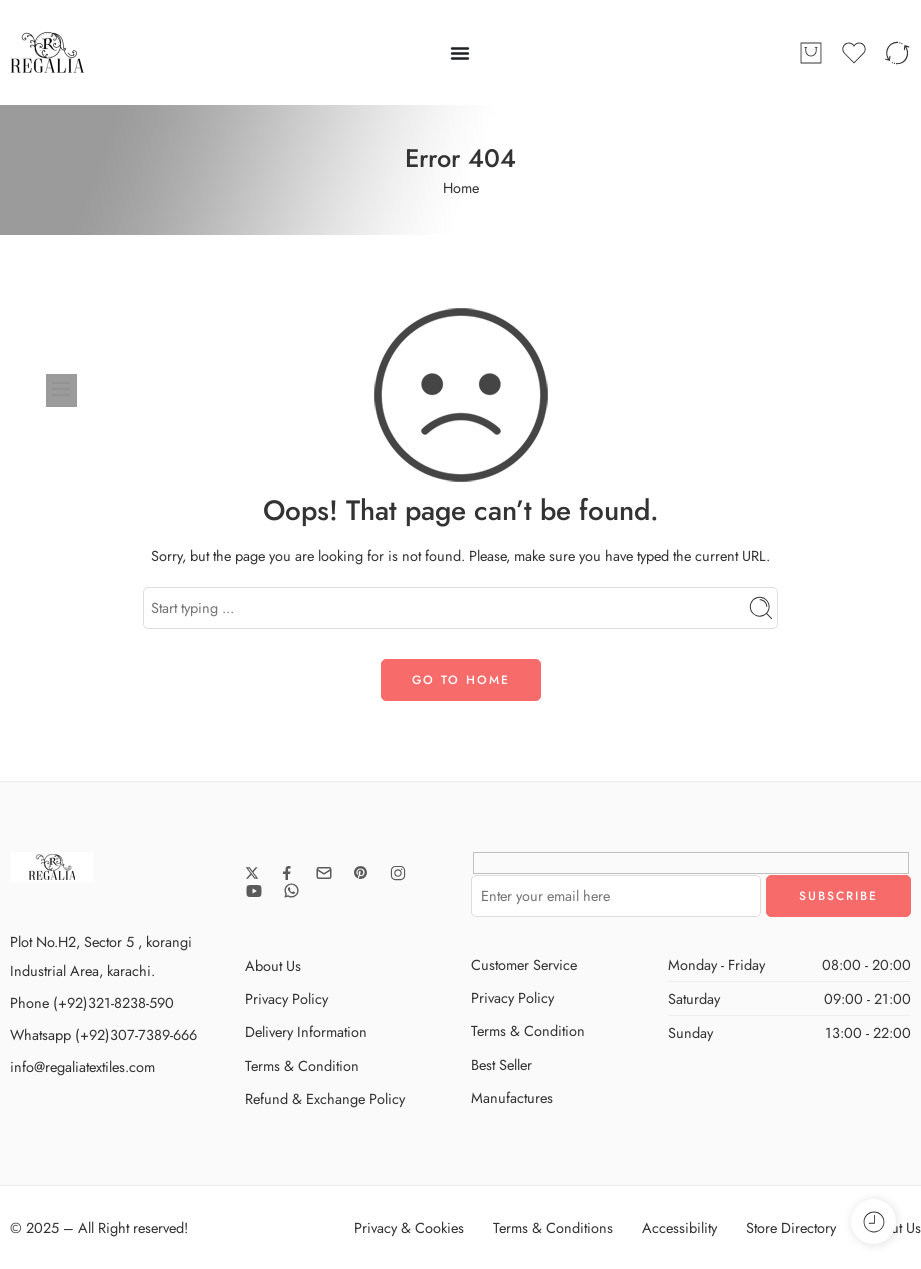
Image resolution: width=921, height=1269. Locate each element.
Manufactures (512, 1097)
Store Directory (791, 1227)
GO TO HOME (461, 680)
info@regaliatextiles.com (82, 1066)
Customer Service (524, 964)
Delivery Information (306, 1031)
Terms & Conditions (553, 1227)
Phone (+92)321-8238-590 (92, 1002)
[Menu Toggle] (460, 53)
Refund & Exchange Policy (325, 1098)
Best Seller (501, 1064)
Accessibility (679, 1227)
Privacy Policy (286, 998)
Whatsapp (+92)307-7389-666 (103, 1034)
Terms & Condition (302, 1065)
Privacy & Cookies (409, 1227)
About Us (273, 965)
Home (461, 187)
